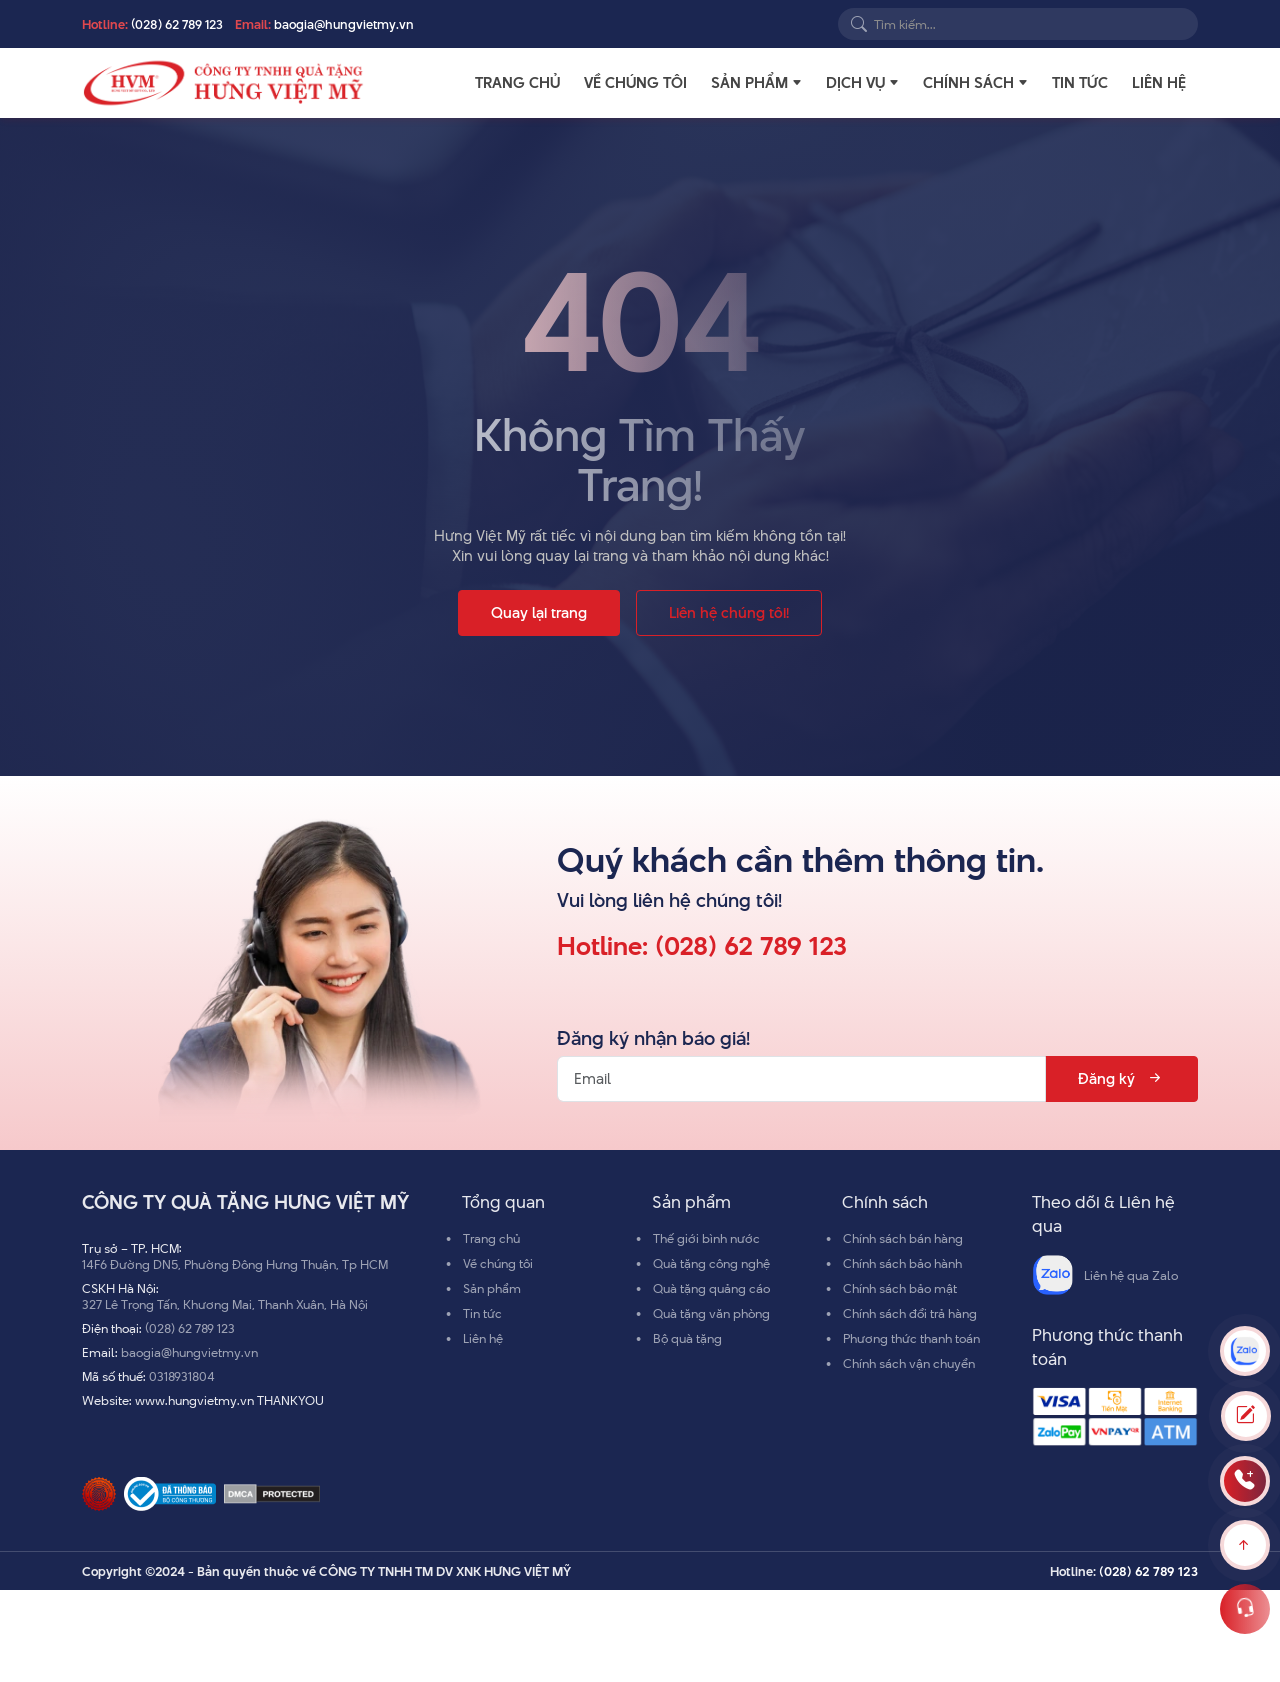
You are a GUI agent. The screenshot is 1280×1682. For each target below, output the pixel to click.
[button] (797, 83)
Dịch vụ (855, 83)
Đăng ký (1121, 1078)
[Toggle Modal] (1246, 1416)
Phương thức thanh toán (911, 1338)
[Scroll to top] (1245, 1545)
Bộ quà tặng (687, 1338)
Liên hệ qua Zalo (1105, 1275)
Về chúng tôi (635, 83)
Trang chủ (517, 83)
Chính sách (968, 83)
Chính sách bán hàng (903, 1238)
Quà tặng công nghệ (711, 1263)
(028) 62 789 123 (177, 24)
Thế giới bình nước (706, 1238)
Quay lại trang (539, 612)
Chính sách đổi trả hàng (910, 1313)
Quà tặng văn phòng (711, 1313)
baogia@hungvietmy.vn (344, 24)
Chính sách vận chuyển (909, 1363)
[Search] (859, 24)
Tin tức (1080, 83)
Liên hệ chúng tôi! (729, 612)
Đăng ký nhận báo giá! (653, 1039)
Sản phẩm (749, 83)
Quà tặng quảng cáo (711, 1288)
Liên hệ (1159, 83)
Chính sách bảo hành (902, 1263)
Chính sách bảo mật (900, 1288)
